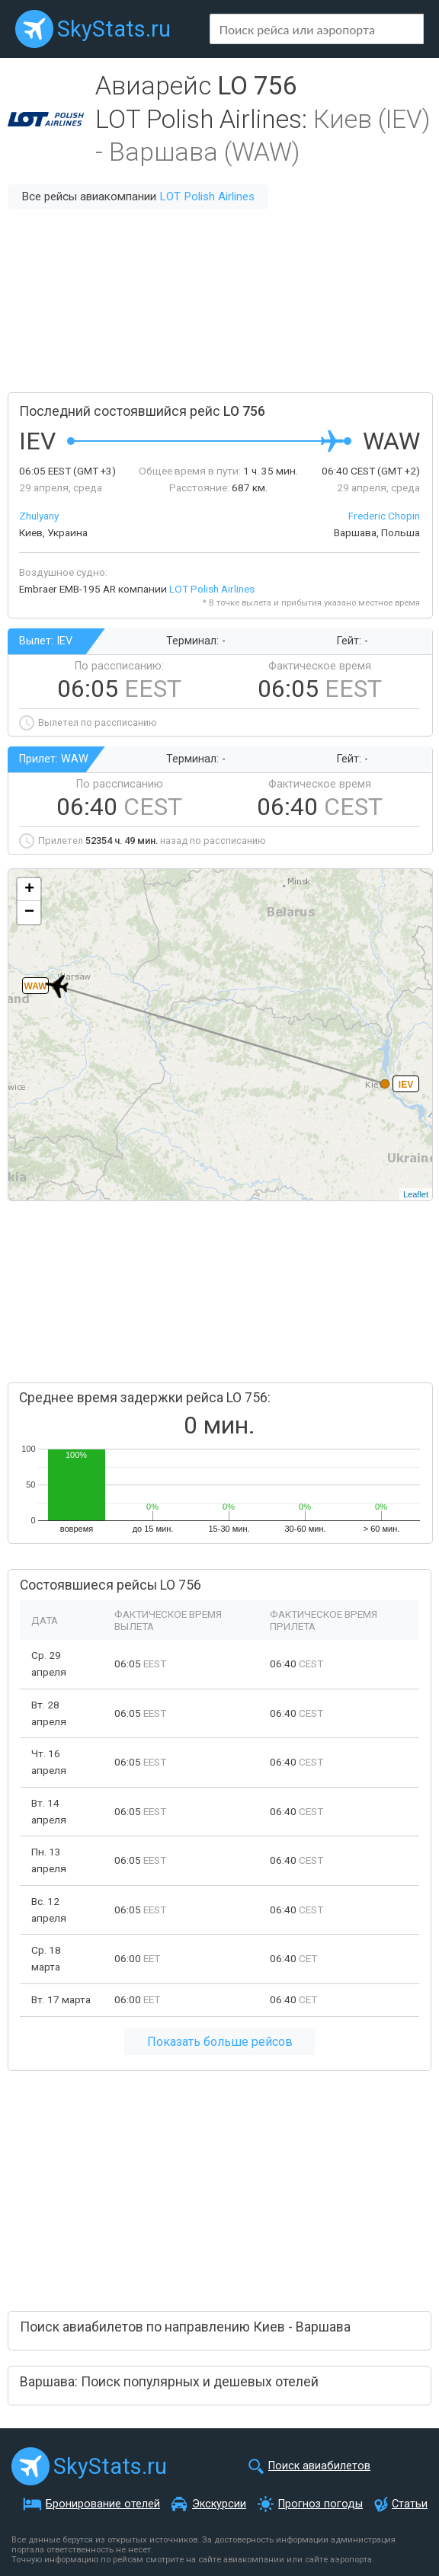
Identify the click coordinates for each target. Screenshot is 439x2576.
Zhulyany (39, 516)
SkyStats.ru (114, 29)
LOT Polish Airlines (207, 196)
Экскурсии (219, 2504)
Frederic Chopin (384, 516)
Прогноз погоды (320, 2504)
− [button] (29, 912)
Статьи (410, 2504)
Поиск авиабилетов (319, 2465)
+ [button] (29, 889)
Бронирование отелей (103, 2504)
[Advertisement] (219, 301)
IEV (406, 1084)
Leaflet (415, 1194)
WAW (35, 986)
